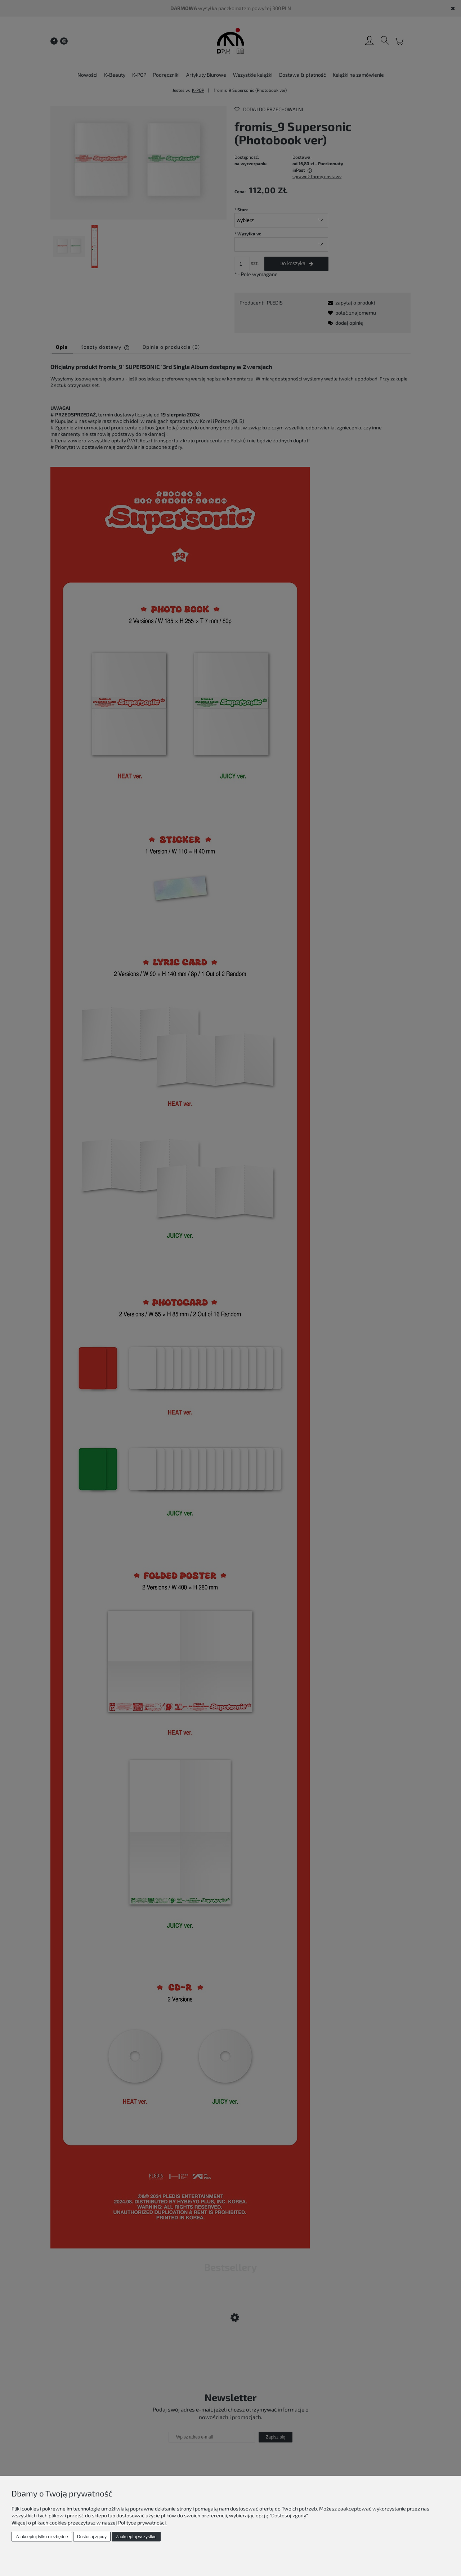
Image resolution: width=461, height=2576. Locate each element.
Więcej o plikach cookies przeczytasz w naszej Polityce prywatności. (89, 2522)
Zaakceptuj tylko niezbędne (41, 2536)
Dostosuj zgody (92, 2536)
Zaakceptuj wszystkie (136, 2536)
